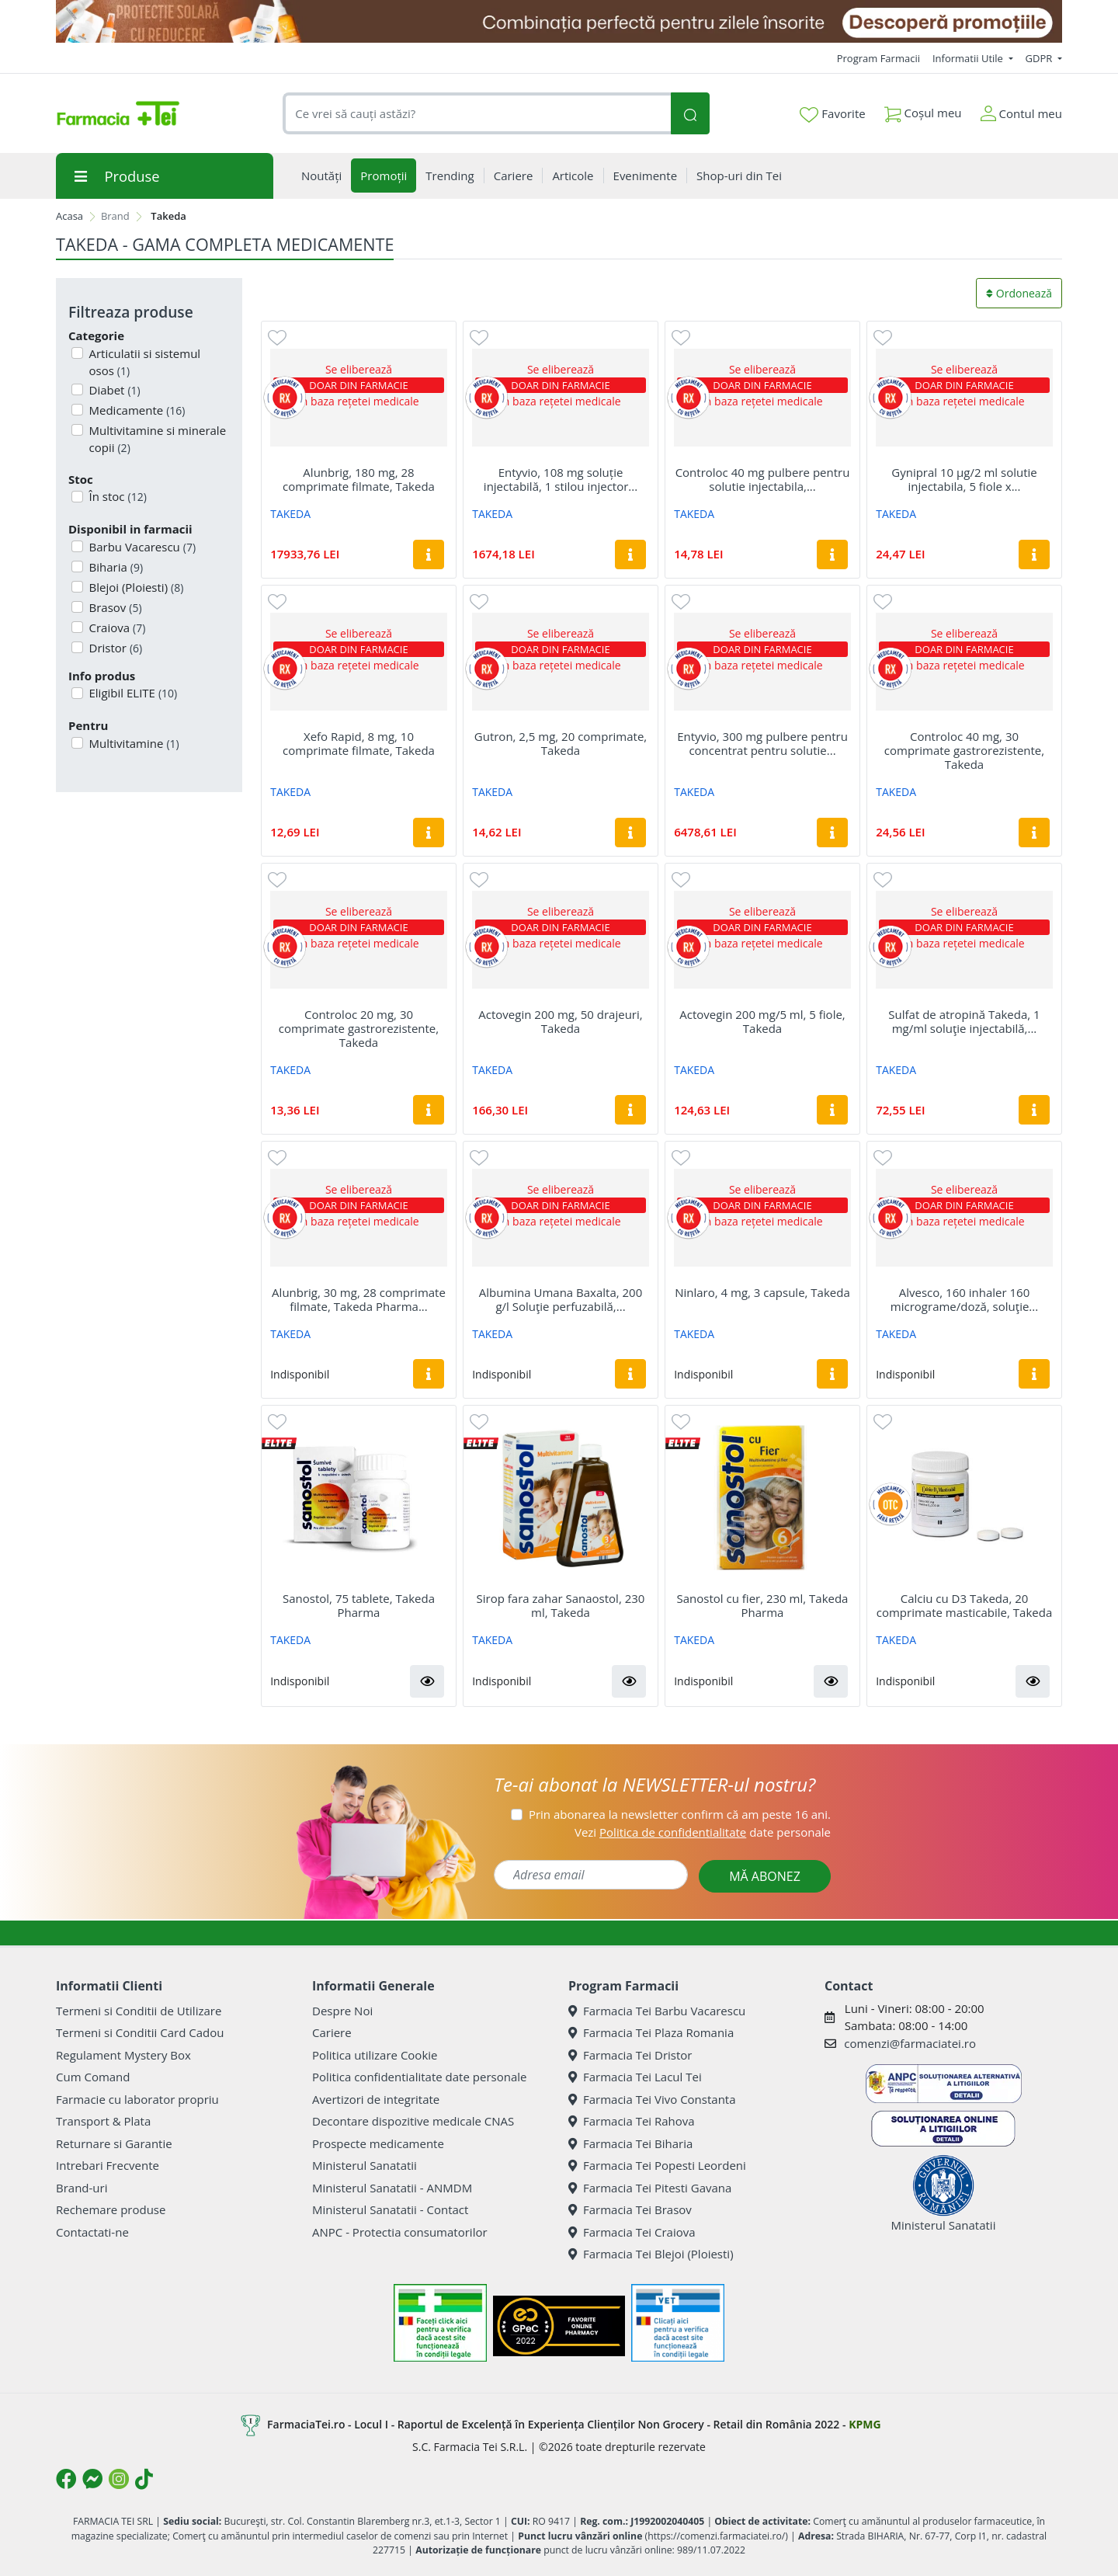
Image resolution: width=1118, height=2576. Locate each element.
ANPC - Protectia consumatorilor (400, 2232)
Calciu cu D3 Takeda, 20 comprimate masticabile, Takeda (964, 1605)
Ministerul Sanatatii (364, 2165)
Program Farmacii (878, 58)
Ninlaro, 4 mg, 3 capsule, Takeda (762, 1292)
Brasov (114, 607)
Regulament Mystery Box (123, 2055)
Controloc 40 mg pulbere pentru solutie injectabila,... (762, 479)
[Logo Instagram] (119, 2479)
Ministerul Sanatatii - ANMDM (392, 2187)
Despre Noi (342, 2010)
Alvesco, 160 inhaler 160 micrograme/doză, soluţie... (964, 1299)
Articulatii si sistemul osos (143, 362)
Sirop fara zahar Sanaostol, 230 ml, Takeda (561, 1605)
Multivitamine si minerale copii (156, 439)
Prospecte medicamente (378, 2143)
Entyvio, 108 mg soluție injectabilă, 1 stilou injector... (560, 479)
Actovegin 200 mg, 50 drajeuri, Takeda (560, 1021)
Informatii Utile (968, 58)
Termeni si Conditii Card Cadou (140, 2032)
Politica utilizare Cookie (374, 2055)
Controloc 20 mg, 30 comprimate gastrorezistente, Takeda (359, 1028)
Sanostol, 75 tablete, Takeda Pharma (359, 1605)
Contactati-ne (92, 2232)
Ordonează (1019, 293)
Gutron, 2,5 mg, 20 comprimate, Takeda (560, 743)
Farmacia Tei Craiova (632, 2232)
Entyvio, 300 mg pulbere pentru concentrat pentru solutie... (762, 743)
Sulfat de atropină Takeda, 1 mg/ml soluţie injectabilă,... (964, 1021)
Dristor (114, 647)
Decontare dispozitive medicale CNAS (413, 2121)
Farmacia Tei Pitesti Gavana (649, 2187)
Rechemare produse (110, 2209)
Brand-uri (81, 2187)
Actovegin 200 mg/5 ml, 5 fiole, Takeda (762, 1021)
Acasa (69, 216)
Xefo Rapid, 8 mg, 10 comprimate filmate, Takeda (359, 743)
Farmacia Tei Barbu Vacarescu (656, 2010)
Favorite (832, 114)
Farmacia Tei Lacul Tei (635, 2076)
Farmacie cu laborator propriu (137, 2099)
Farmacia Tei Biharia (630, 2143)
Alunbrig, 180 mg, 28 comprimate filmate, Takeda (359, 479)
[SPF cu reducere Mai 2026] (559, 21)
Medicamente (136, 410)
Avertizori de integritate (375, 2099)
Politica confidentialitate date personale (419, 2076)
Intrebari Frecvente (107, 2165)
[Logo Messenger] (92, 2479)
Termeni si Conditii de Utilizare (138, 2010)
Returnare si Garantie (114, 2143)
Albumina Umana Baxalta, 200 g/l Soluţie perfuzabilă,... (561, 1299)
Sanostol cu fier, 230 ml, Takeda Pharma (763, 1605)
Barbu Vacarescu (141, 546)
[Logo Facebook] (66, 2479)
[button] (427, 1681)
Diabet (113, 390)
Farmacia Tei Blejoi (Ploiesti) (651, 2253)
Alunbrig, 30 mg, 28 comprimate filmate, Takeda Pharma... (359, 1299)
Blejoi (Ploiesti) (135, 587)
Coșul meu (923, 110)
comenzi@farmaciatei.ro (910, 2043)
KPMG (864, 2424)
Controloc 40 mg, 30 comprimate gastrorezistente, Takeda (964, 750)
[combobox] (477, 113)
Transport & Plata (103, 2121)
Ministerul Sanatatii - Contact (390, 2209)
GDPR (1040, 58)
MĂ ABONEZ (764, 1876)
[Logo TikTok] (144, 2479)
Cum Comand (93, 2076)
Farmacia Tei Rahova (631, 2121)
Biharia (115, 567)
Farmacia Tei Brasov (630, 2209)
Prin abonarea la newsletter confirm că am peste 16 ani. (680, 1814)
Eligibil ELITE (132, 692)
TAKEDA (290, 513)
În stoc (116, 496)
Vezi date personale (703, 1832)
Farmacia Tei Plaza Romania (651, 2032)
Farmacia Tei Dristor (630, 2055)
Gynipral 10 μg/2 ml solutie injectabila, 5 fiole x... (963, 479)
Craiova (116, 627)
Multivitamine (132, 743)
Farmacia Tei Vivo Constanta (652, 2099)
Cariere (332, 2032)
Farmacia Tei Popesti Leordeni (657, 2165)
